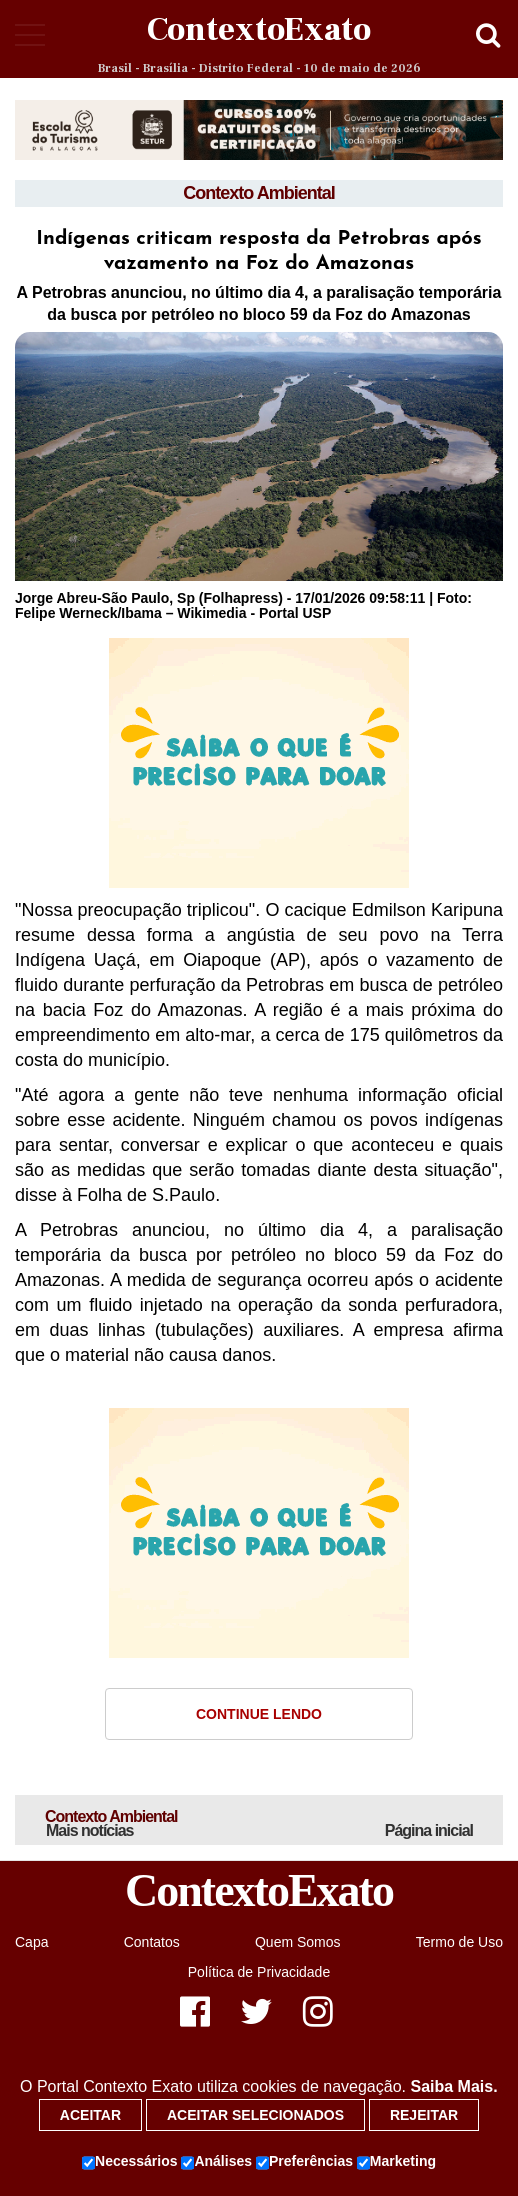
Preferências (304, 2162)
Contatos (152, 1942)
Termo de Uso (459, 1942)
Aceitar (90, 2115)
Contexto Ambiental (258, 193)
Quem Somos (298, 1942)
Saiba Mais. (453, 2086)
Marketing (396, 2162)
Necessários (130, 2162)
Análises (216, 2162)
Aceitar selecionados (255, 2115)
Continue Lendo (259, 1714)
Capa (31, 1942)
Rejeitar (424, 2115)
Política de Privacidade (259, 1972)
